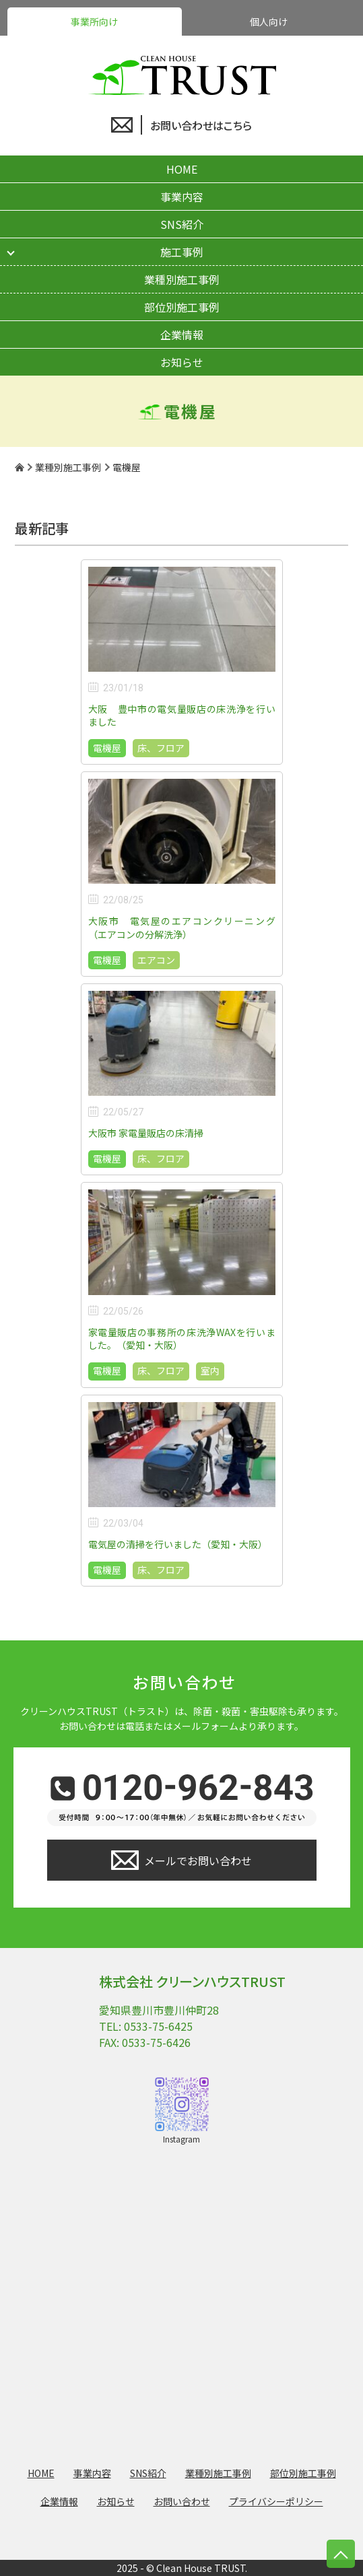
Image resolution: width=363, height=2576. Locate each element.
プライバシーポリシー (276, 2501)
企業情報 (181, 334)
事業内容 (181, 196)
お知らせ (181, 362)
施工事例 (181, 252)
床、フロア (161, 748)
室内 (210, 1370)
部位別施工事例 (182, 307)
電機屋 (107, 748)
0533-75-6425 (158, 2026)
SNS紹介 (181, 224)
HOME (181, 169)
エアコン (156, 960)
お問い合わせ (182, 2501)
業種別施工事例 (182, 279)
